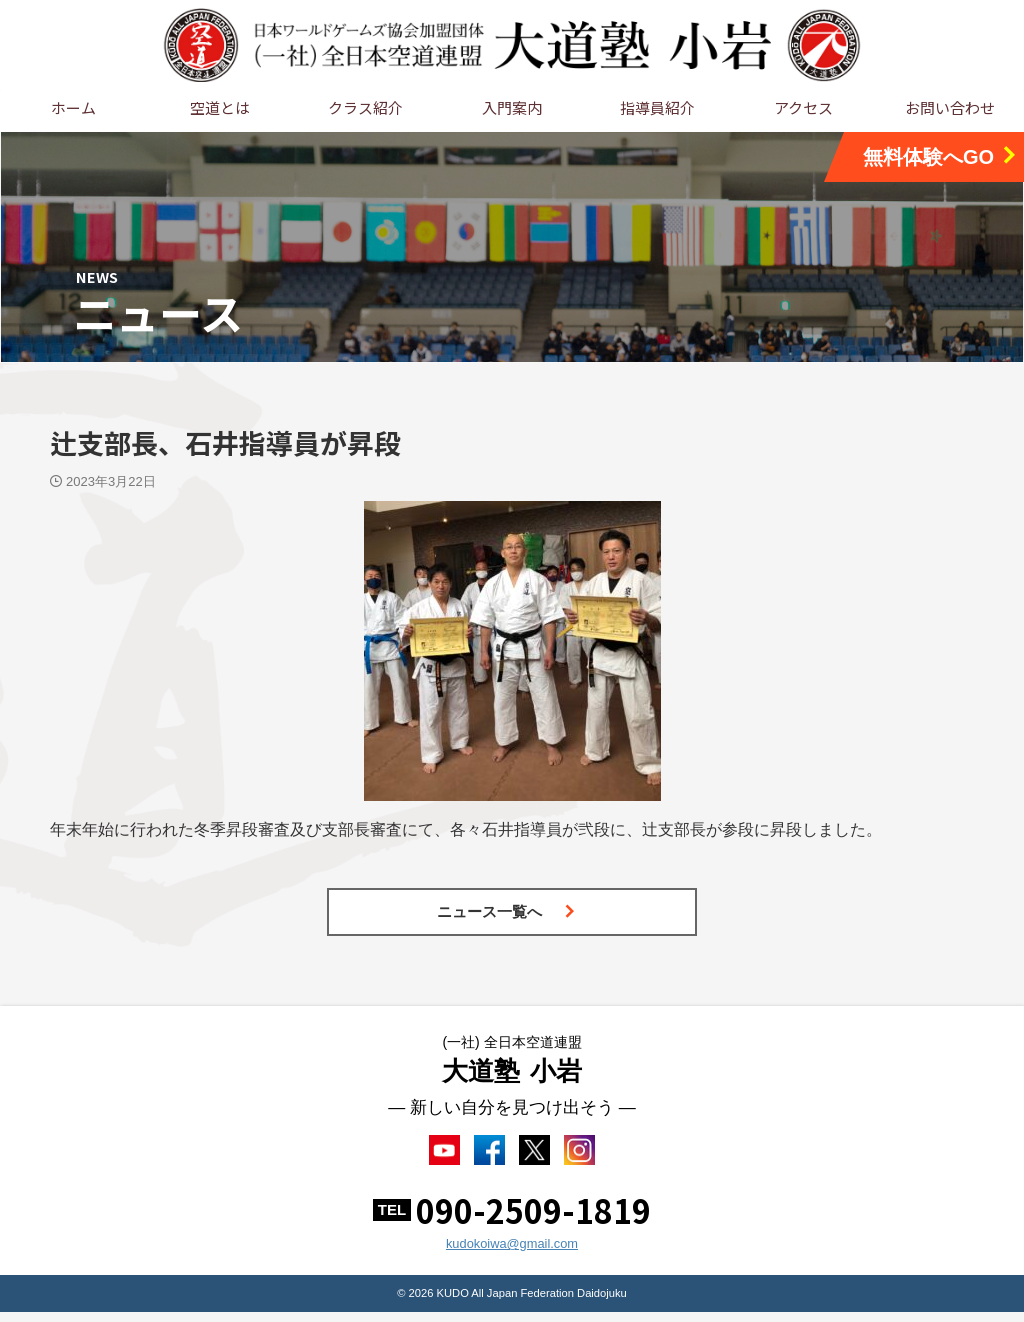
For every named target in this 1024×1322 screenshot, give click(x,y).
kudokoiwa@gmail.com (512, 1253)
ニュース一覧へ (507, 911)
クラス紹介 (365, 107)
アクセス (803, 107)
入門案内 (512, 107)
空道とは (220, 107)
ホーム (73, 107)
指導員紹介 (657, 107)
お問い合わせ (950, 107)
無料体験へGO (941, 156)
